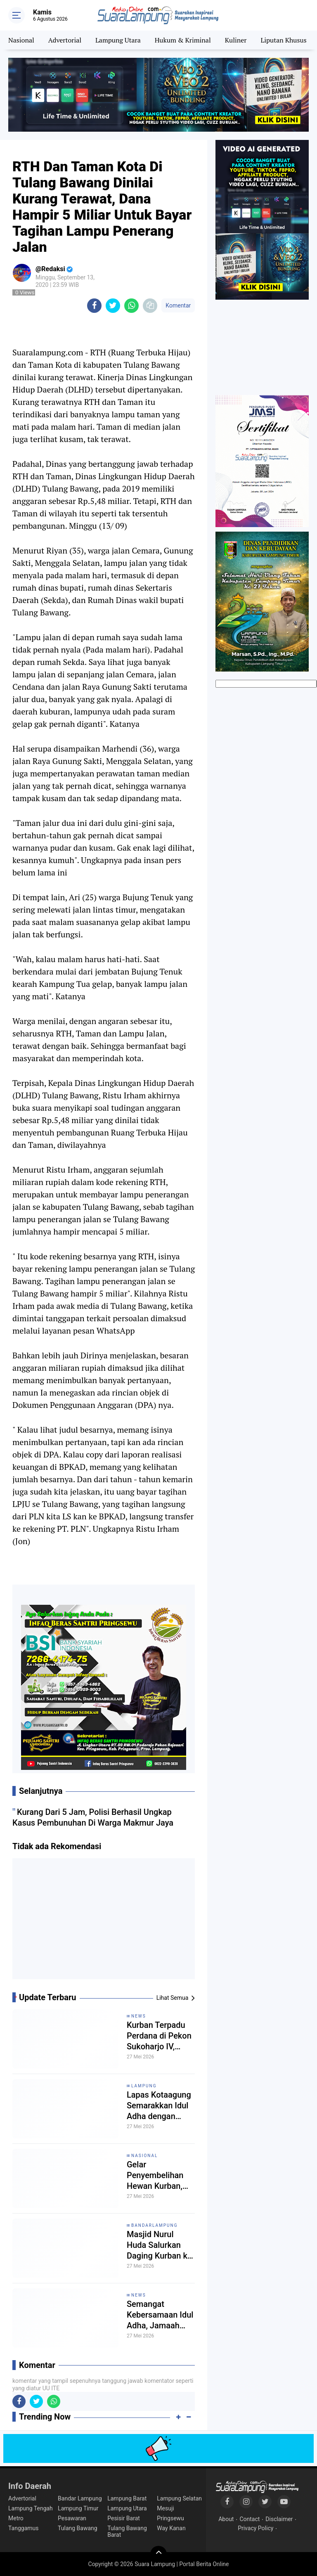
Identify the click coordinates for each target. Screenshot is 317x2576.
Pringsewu (170, 2518)
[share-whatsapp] (131, 305)
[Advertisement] (104, 1921)
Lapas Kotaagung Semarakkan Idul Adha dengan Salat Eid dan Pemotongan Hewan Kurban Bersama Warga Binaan (159, 2106)
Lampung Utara (118, 40)
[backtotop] (158, 2554)
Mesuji (165, 2508)
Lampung (143, 2086)
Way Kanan (171, 2528)
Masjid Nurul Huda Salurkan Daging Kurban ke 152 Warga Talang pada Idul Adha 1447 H (160, 2245)
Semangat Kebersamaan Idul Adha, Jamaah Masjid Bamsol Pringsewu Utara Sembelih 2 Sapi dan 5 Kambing (160, 2315)
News (138, 2016)
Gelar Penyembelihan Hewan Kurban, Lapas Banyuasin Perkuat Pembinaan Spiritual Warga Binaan (158, 2175)
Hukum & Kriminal (183, 40)
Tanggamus (23, 2528)
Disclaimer (279, 2519)
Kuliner (236, 40)
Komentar (178, 305)
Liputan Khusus (283, 40)
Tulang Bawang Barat (127, 2531)
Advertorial (64, 40)
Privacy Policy (255, 2528)
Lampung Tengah (30, 2508)
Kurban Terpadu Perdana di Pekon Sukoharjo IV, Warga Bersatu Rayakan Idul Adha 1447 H (159, 2036)
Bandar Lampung (80, 2498)
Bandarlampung (154, 2225)
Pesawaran (72, 2518)
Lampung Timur (78, 2508)
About (226, 2519)
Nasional (21, 40)
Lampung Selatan (179, 2498)
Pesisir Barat (123, 2518)
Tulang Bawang (77, 2528)
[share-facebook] (94, 305)
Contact (249, 2519)
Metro (16, 2518)
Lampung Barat (127, 2498)
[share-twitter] (113, 305)
